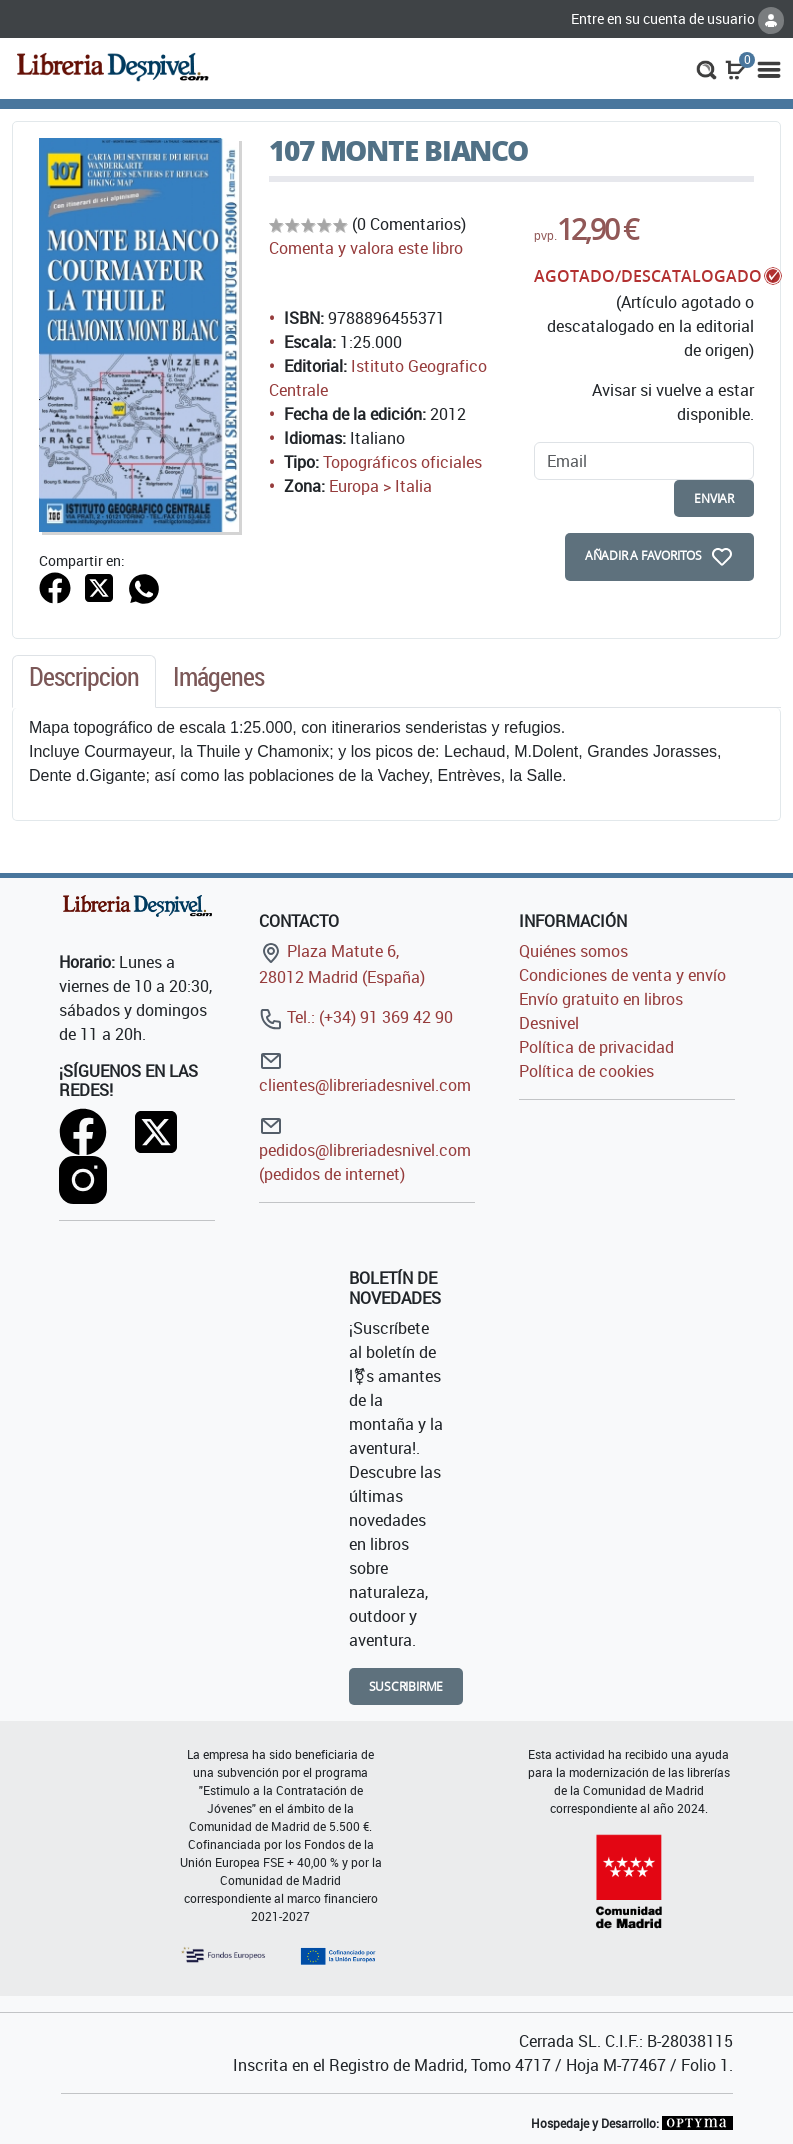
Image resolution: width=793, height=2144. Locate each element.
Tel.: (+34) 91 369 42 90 (356, 1017)
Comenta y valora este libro (366, 248)
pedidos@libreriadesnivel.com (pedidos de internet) (365, 1149)
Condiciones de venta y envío (622, 975)
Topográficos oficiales (402, 462)
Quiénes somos (573, 951)
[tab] (84, 682)
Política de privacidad (596, 1047)
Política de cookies (586, 1071)
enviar (714, 498)
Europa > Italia (380, 486)
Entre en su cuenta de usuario (677, 18)
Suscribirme (406, 1686)
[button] (706, 68)
